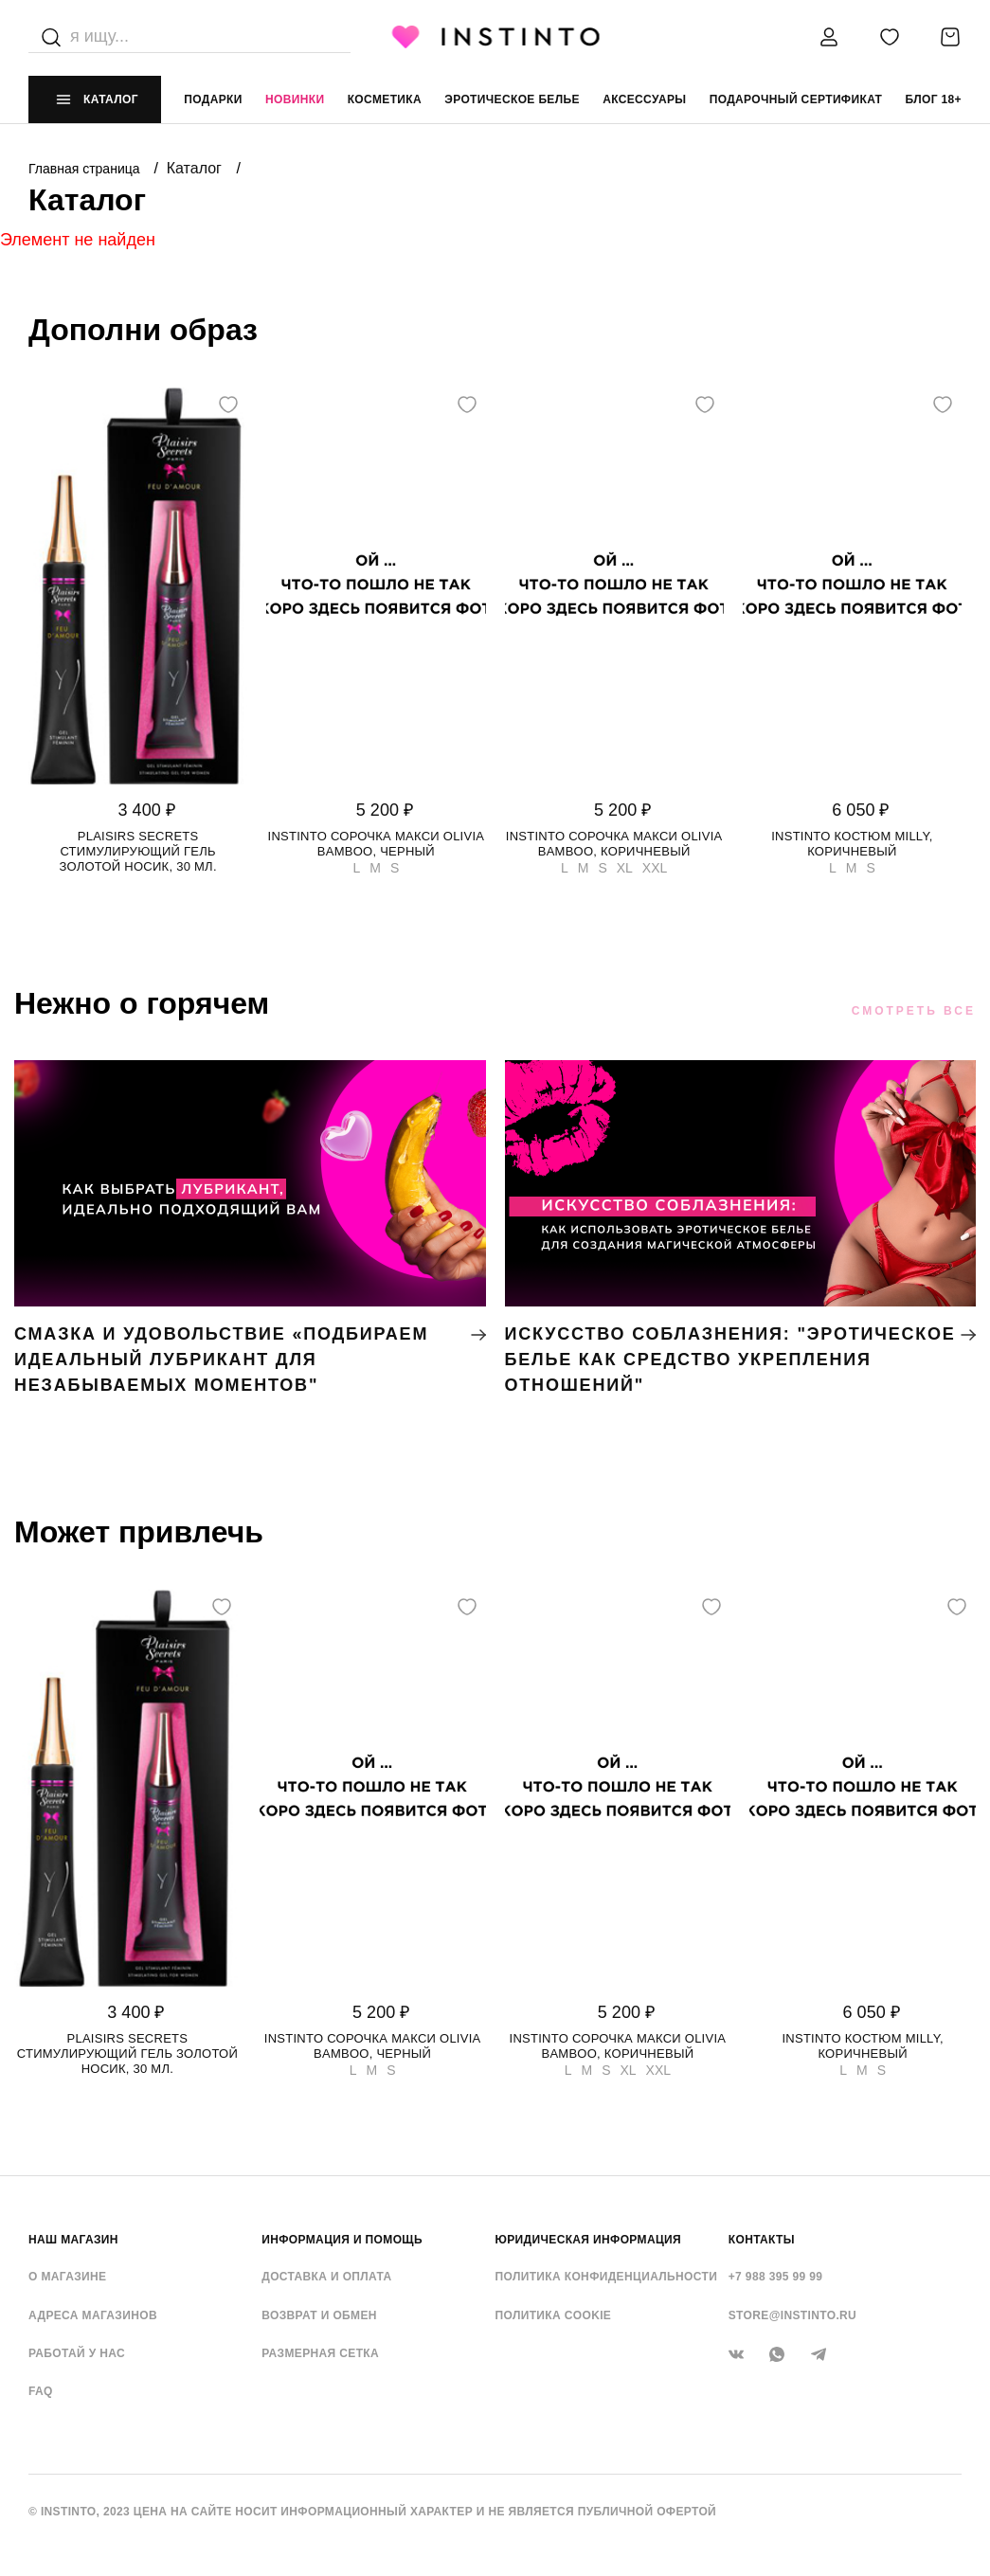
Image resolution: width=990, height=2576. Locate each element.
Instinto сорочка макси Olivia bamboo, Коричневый (614, 843)
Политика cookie (553, 2315)
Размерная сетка (320, 2353)
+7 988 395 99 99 (776, 2276)
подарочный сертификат (796, 99)
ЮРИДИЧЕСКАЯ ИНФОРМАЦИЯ (588, 2239)
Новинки (294, 99)
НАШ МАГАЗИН (73, 2239)
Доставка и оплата (326, 2276)
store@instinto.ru (792, 2315)
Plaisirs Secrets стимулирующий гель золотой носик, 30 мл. (137, 851)
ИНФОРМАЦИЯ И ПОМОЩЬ (342, 2239)
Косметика (385, 99)
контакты (762, 2239)
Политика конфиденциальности (606, 2276)
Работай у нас (76, 2353)
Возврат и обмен (319, 2315)
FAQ (40, 2391)
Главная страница (85, 168)
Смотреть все (914, 1011)
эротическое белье (512, 99)
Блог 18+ (934, 99)
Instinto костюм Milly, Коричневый (851, 843)
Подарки (213, 99)
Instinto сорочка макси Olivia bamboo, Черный (376, 843)
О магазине (67, 2276)
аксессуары (644, 99)
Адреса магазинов (92, 2315)
